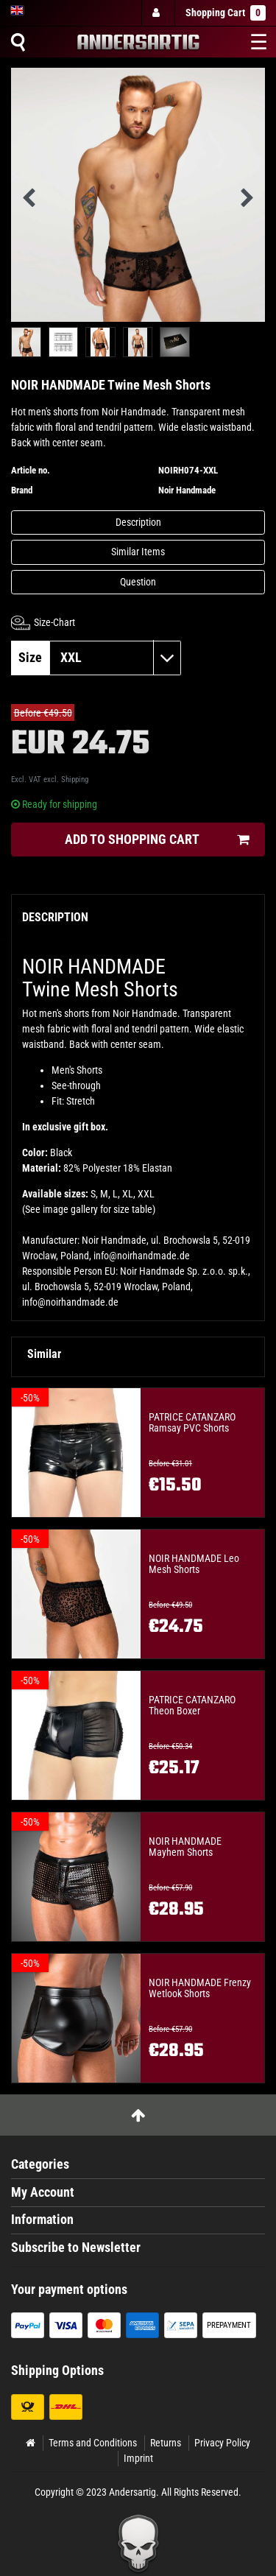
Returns (165, 2443)
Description (138, 522)
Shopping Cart (225, 13)
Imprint (138, 2458)
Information (42, 2219)
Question (138, 582)
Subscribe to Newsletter (76, 2247)
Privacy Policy (222, 2443)
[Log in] (157, 13)
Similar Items (138, 551)
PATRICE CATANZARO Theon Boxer (192, 1706)
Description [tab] (55, 917)
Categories (40, 2164)
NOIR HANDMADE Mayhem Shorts (185, 1847)
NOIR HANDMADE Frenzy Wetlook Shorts (200, 1988)
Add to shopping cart (157, 839)
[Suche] (17, 41)
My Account (42, 2192)
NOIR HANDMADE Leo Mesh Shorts (194, 1564)
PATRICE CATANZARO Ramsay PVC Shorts (192, 1423)
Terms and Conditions (93, 2443)
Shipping (74, 779)
